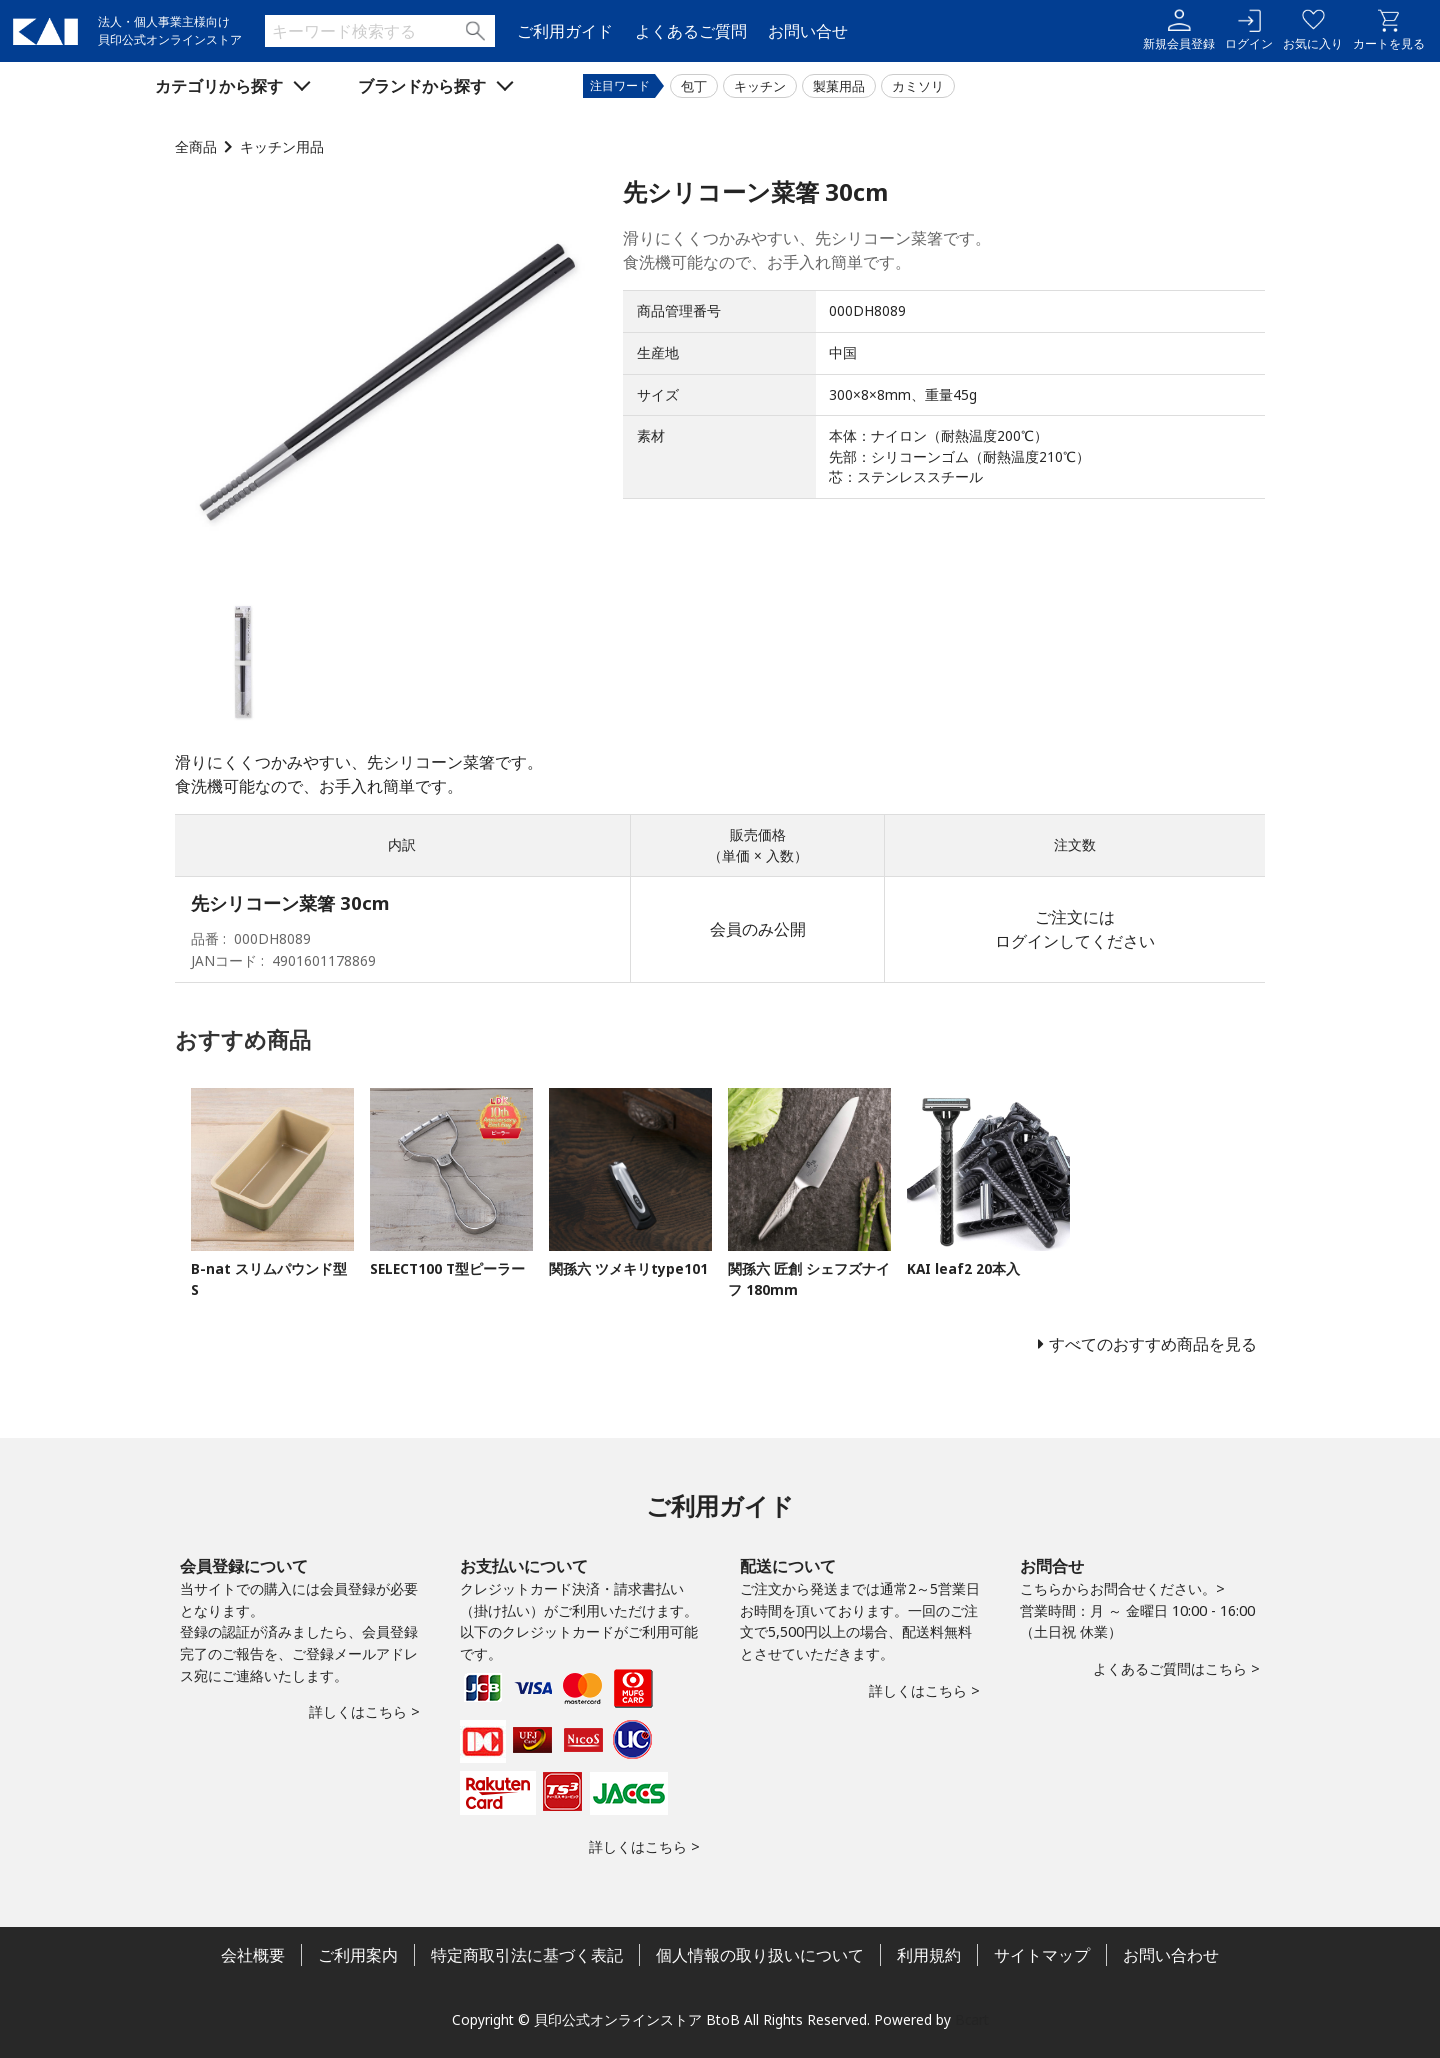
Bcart (972, 2019)
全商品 (196, 146)
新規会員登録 (1179, 30)
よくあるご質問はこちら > (1176, 1668)
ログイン (1249, 30)
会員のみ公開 (758, 929)
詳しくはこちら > (364, 1711)
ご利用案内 (358, 1955)
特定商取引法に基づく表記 (527, 1955)
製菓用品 (839, 86)
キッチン (760, 86)
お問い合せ (808, 31)
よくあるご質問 (691, 31)
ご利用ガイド (565, 31)
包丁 (694, 86)
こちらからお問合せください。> (1122, 1588)
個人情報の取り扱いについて (760, 1955)
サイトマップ (1042, 1955)
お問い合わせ (1171, 1955)
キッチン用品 (282, 146)
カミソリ (918, 86)
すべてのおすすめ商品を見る (1153, 1344)
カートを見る (1389, 30)
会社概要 (253, 1955)
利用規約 (929, 1955)
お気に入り (1313, 30)
